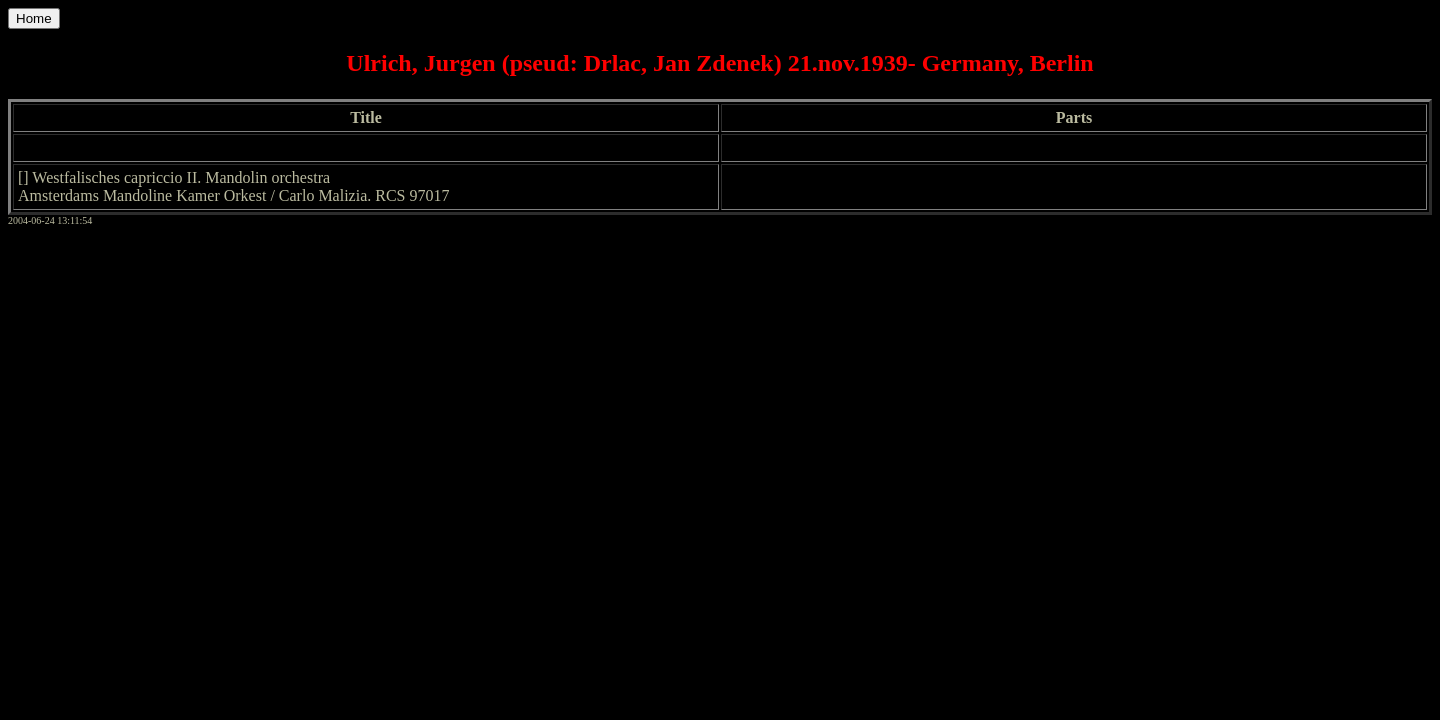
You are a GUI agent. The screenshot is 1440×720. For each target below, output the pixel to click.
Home (34, 18)
